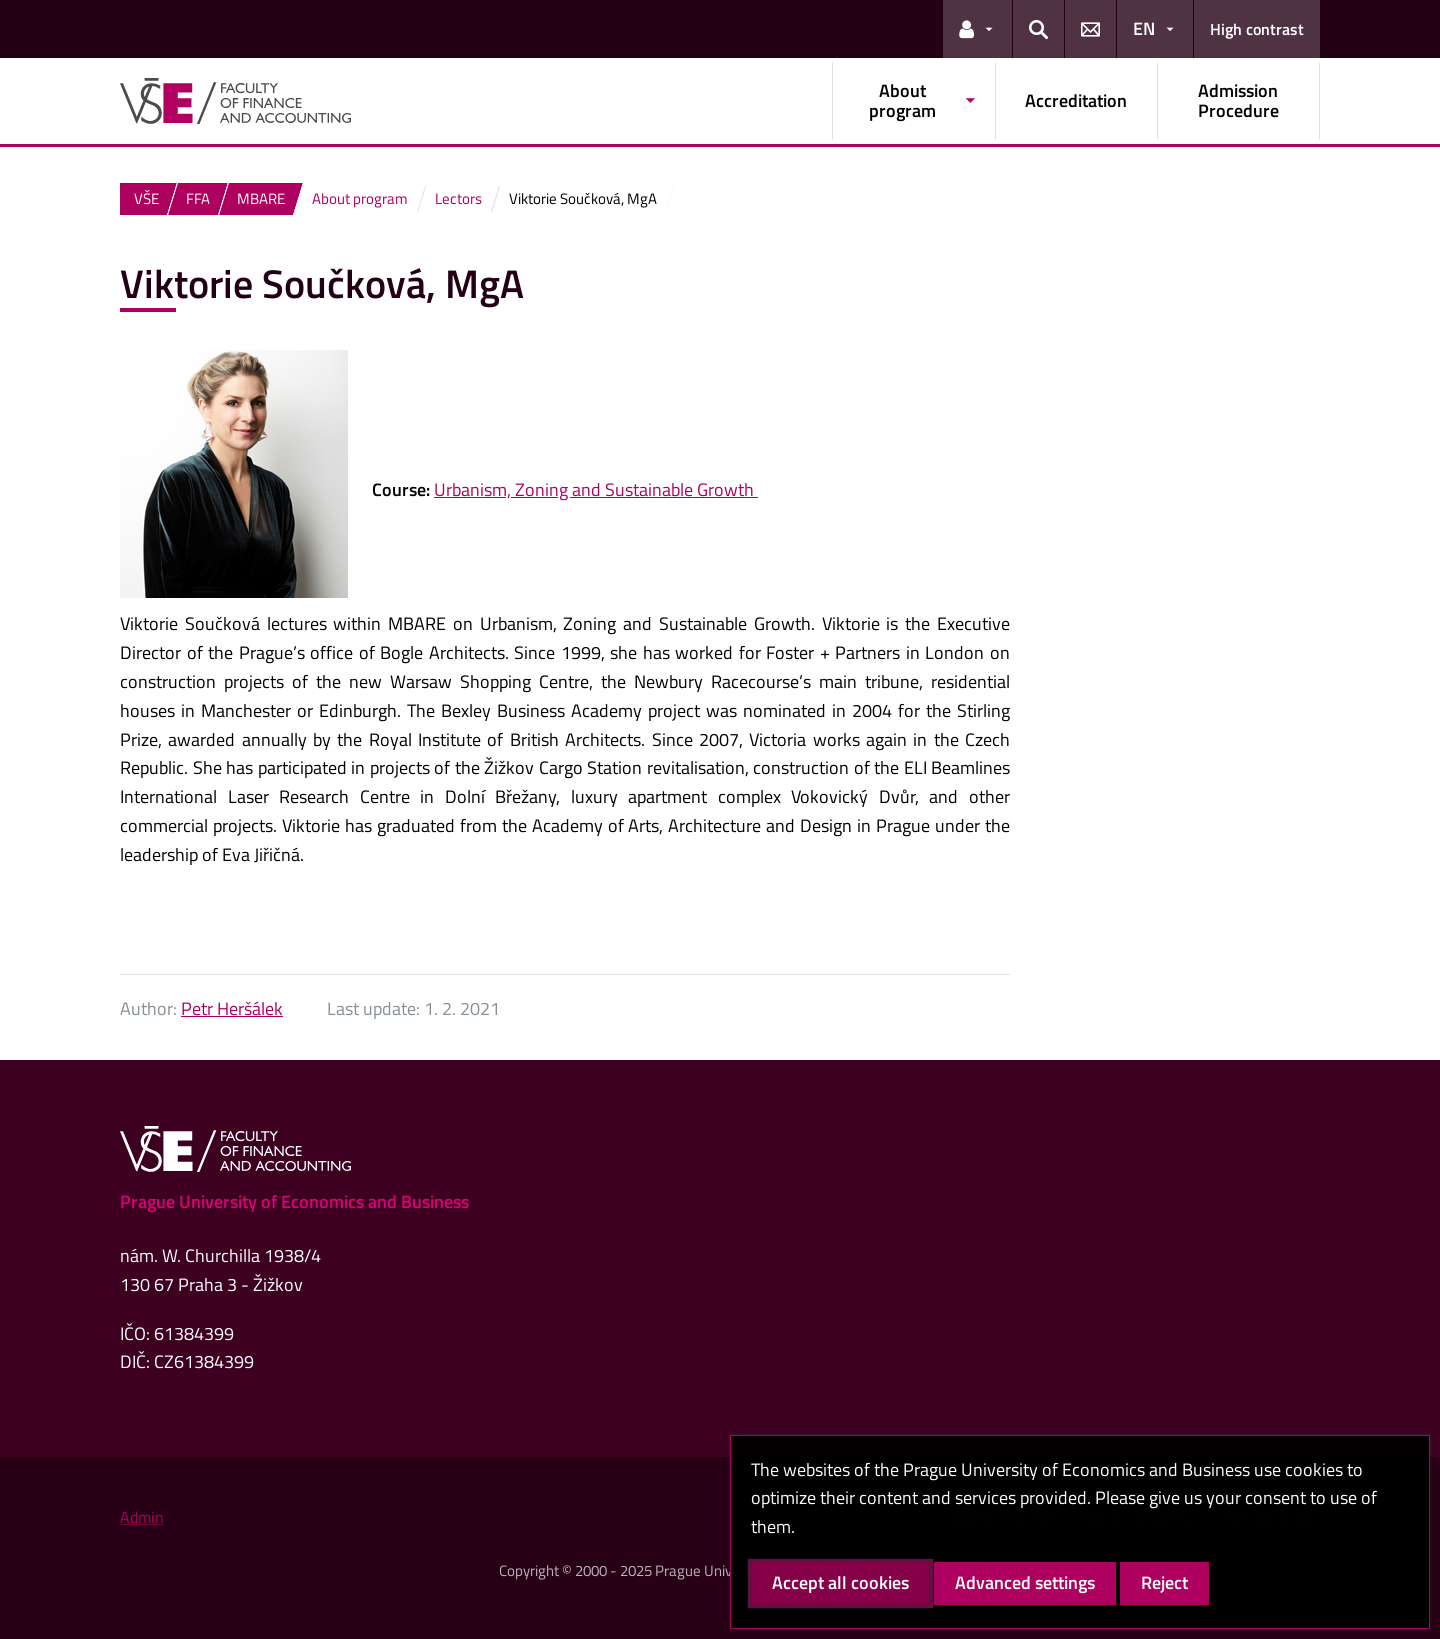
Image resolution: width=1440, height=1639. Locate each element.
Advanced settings (1025, 1582)
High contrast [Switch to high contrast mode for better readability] (1257, 29)
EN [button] (1144, 28)
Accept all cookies (840, 1582)
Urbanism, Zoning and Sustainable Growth (596, 489)
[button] (977, 29)
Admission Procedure (1238, 100)
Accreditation (1076, 100)
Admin (142, 1517)
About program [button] (902, 100)
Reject (1164, 1582)
